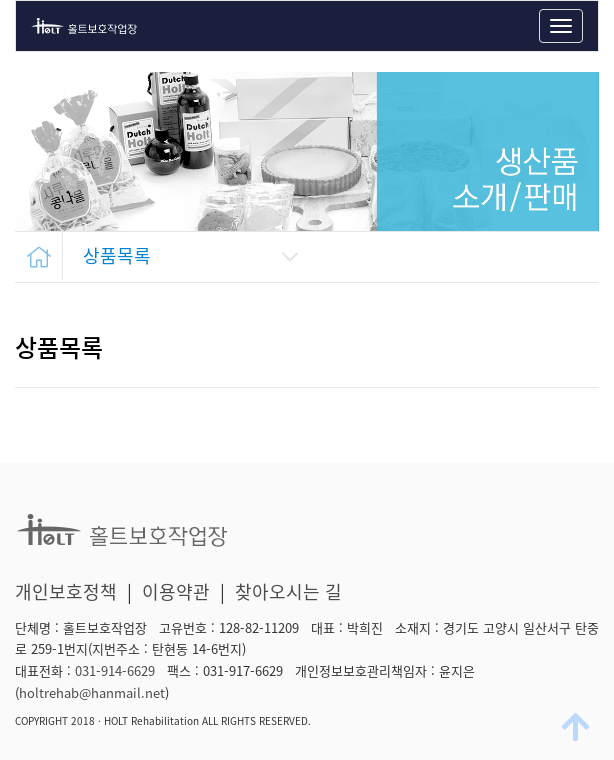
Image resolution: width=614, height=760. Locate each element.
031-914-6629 (115, 670)
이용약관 (176, 591)
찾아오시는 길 (288, 591)
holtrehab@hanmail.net (92, 692)
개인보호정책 (66, 591)
